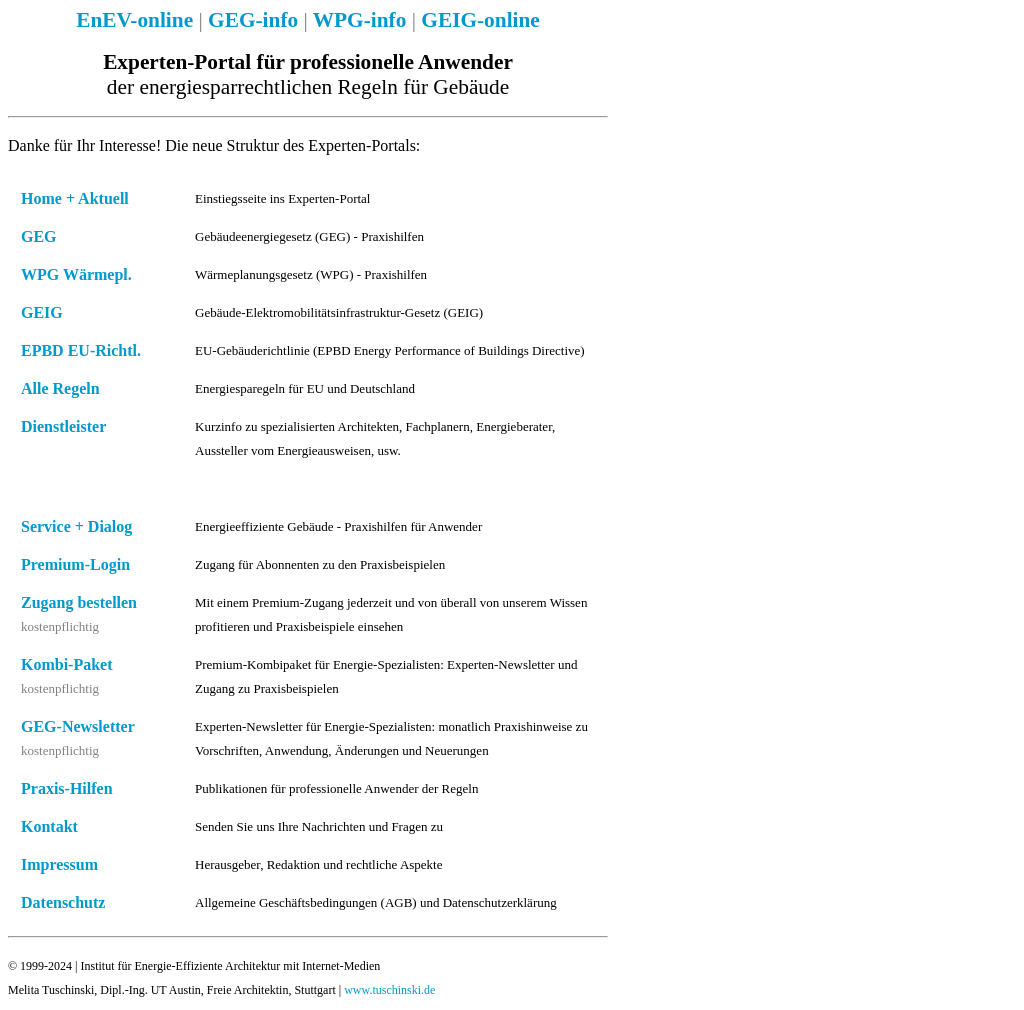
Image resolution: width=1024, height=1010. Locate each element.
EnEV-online (134, 20)
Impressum (59, 864)
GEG (39, 236)
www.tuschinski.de (389, 990)
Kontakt (49, 826)
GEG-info (253, 20)
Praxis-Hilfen (67, 788)
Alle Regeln (60, 388)
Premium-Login (75, 564)
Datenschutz (63, 902)
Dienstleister (63, 426)
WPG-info (360, 20)
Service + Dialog (76, 526)
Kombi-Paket (67, 664)
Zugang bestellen (79, 602)
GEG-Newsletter (78, 726)
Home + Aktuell (75, 198)
